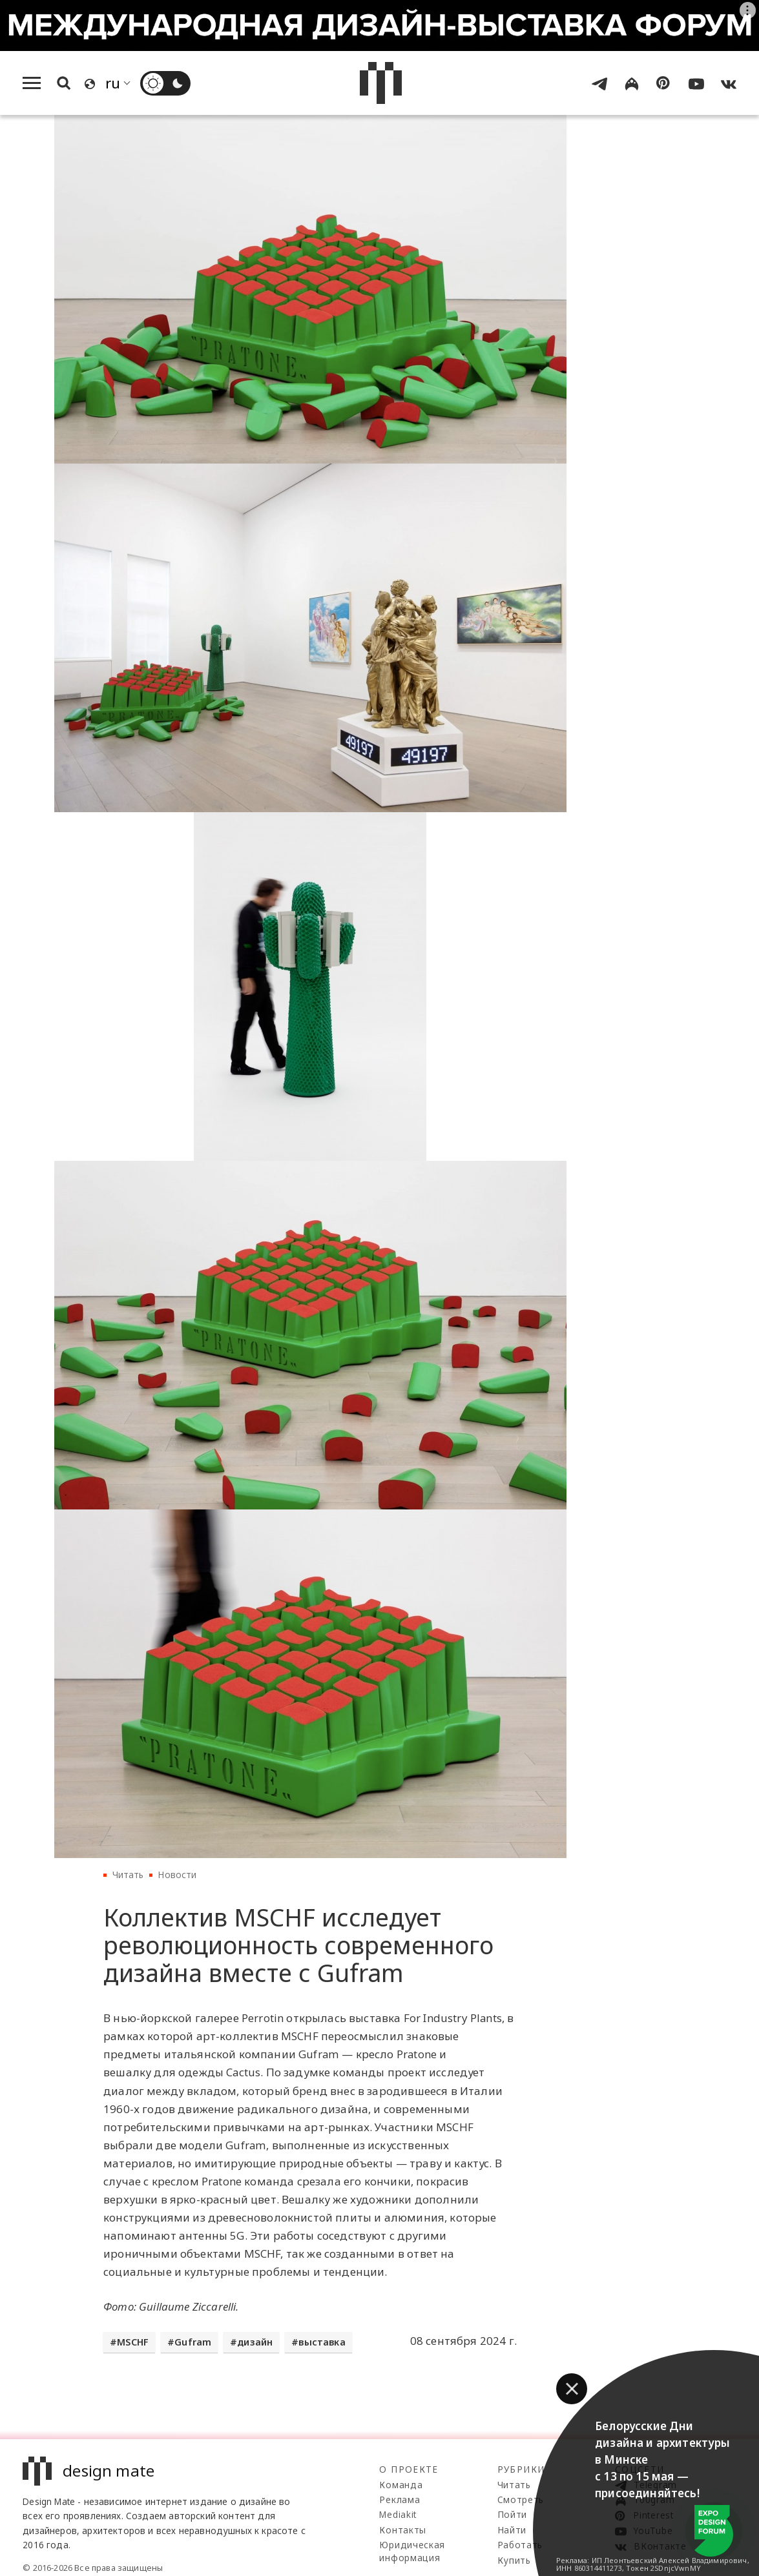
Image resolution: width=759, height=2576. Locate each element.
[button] (571, 2388)
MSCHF (133, 2342)
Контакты (402, 2530)
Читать (128, 1874)
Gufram (192, 2342)
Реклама (399, 2499)
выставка (321, 2342)
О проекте (408, 2469)
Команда (400, 2485)
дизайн (255, 2342)
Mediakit (397, 2514)
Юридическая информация (411, 2551)
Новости (177, 1874)
